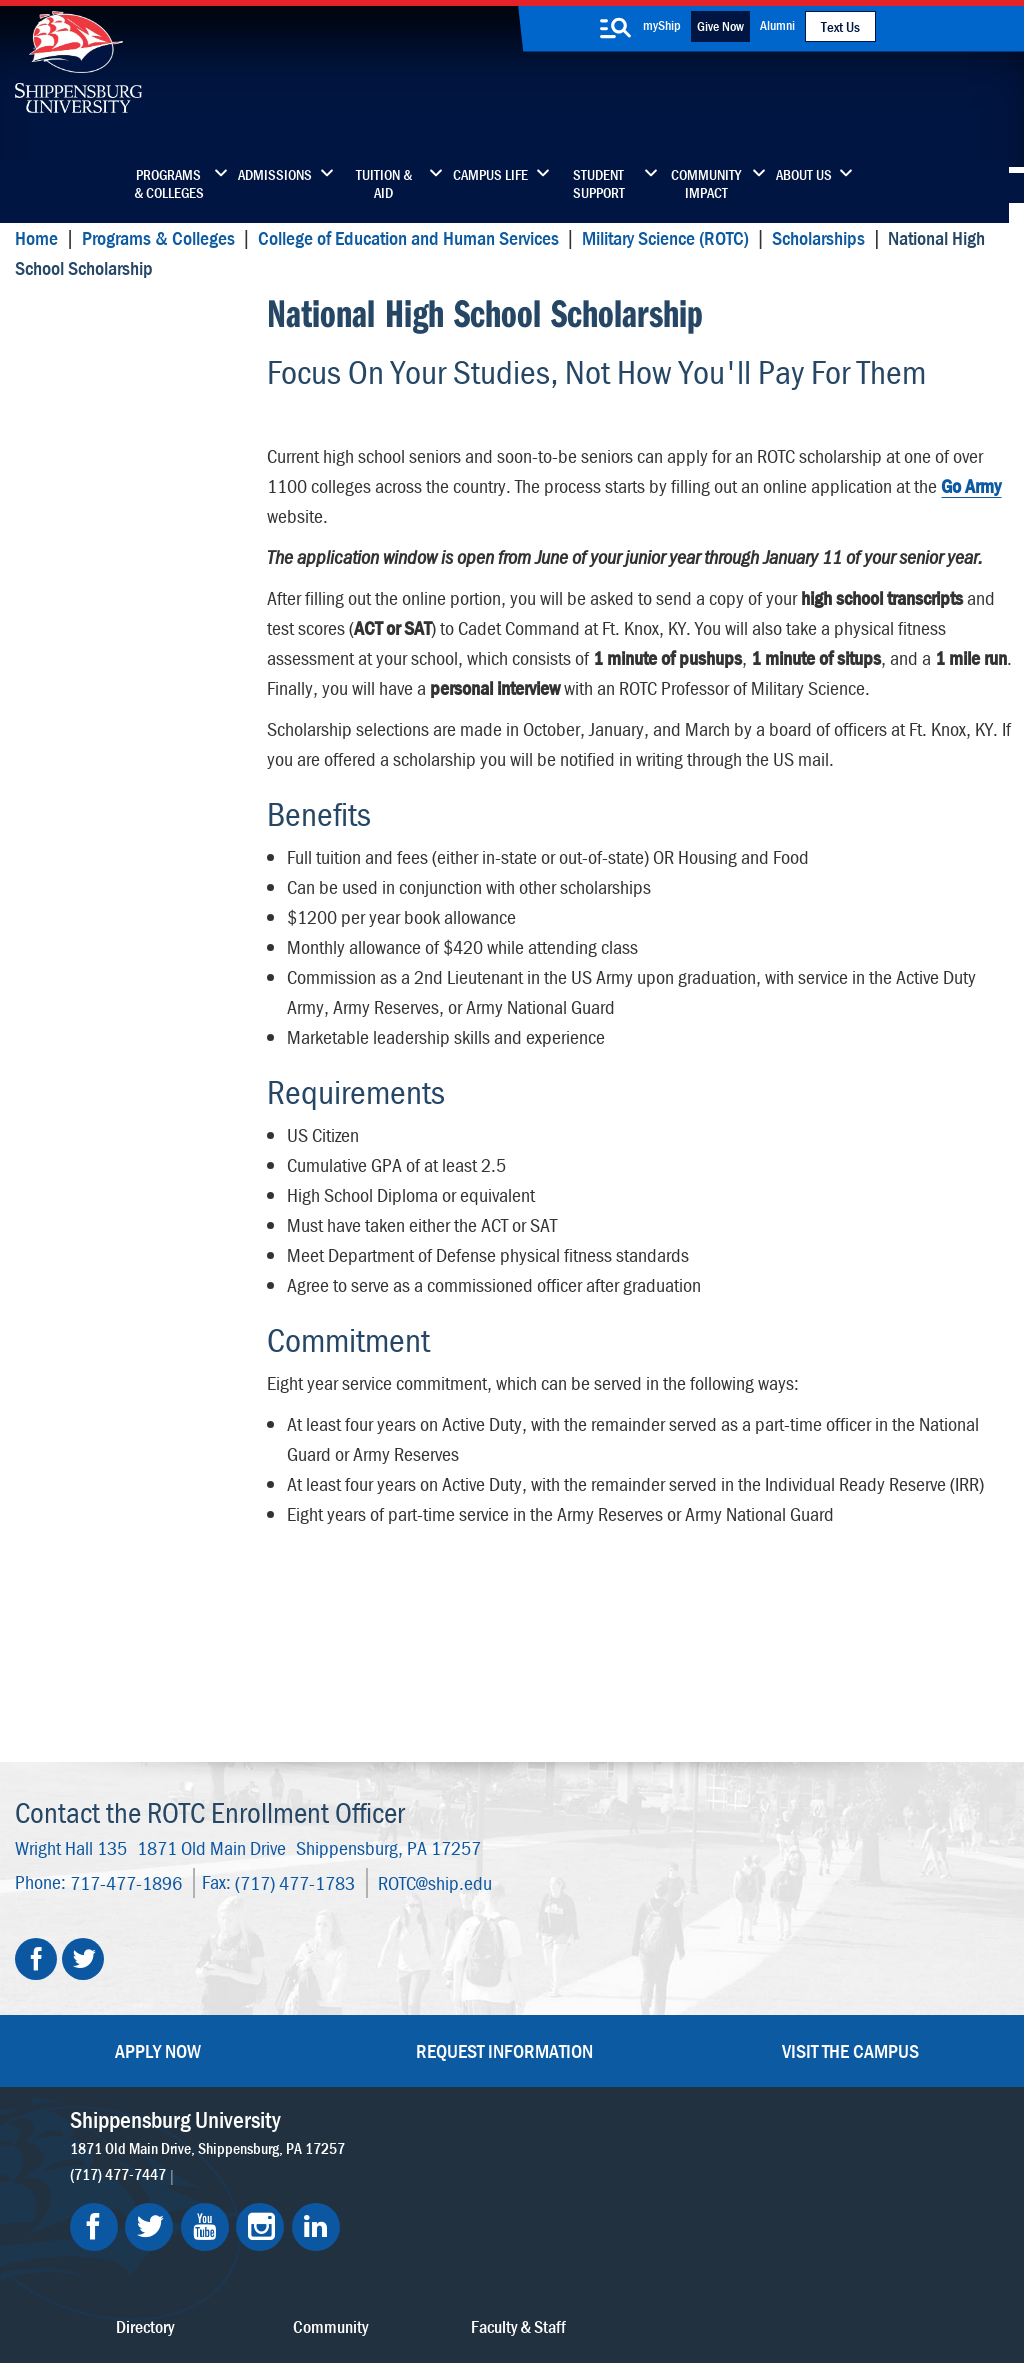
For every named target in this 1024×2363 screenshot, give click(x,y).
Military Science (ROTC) (665, 237)
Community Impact (706, 184)
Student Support (599, 184)
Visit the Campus (850, 1830)
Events (444, 2074)
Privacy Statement (275, 2255)
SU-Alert (621, 2074)
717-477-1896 (126, 1662)
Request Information (504, 1830)
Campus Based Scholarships (139, 414)
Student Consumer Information (549, 2275)
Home (36, 237)
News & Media (470, 2032)
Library (445, 1990)
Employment (464, 2116)
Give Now (720, 26)
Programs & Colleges (169, 184)
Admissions (275, 175)
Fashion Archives (648, 2032)
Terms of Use (386, 2255)
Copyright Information (507, 2255)
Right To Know (632, 2255)
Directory (452, 1948)
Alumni (777, 25)
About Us (804, 175)
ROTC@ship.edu (435, 1662)
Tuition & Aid (384, 184)
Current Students (649, 2116)
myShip (662, 25)
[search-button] (616, 28)
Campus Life (490, 175)
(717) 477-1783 (295, 1662)
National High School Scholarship (117, 332)
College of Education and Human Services (407, 237)
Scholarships (818, 237)
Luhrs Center (635, 1990)
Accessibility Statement (842, 2032)
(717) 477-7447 (118, 1954)
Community (631, 1948)
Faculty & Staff (813, 1948)
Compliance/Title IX (384, 2275)
